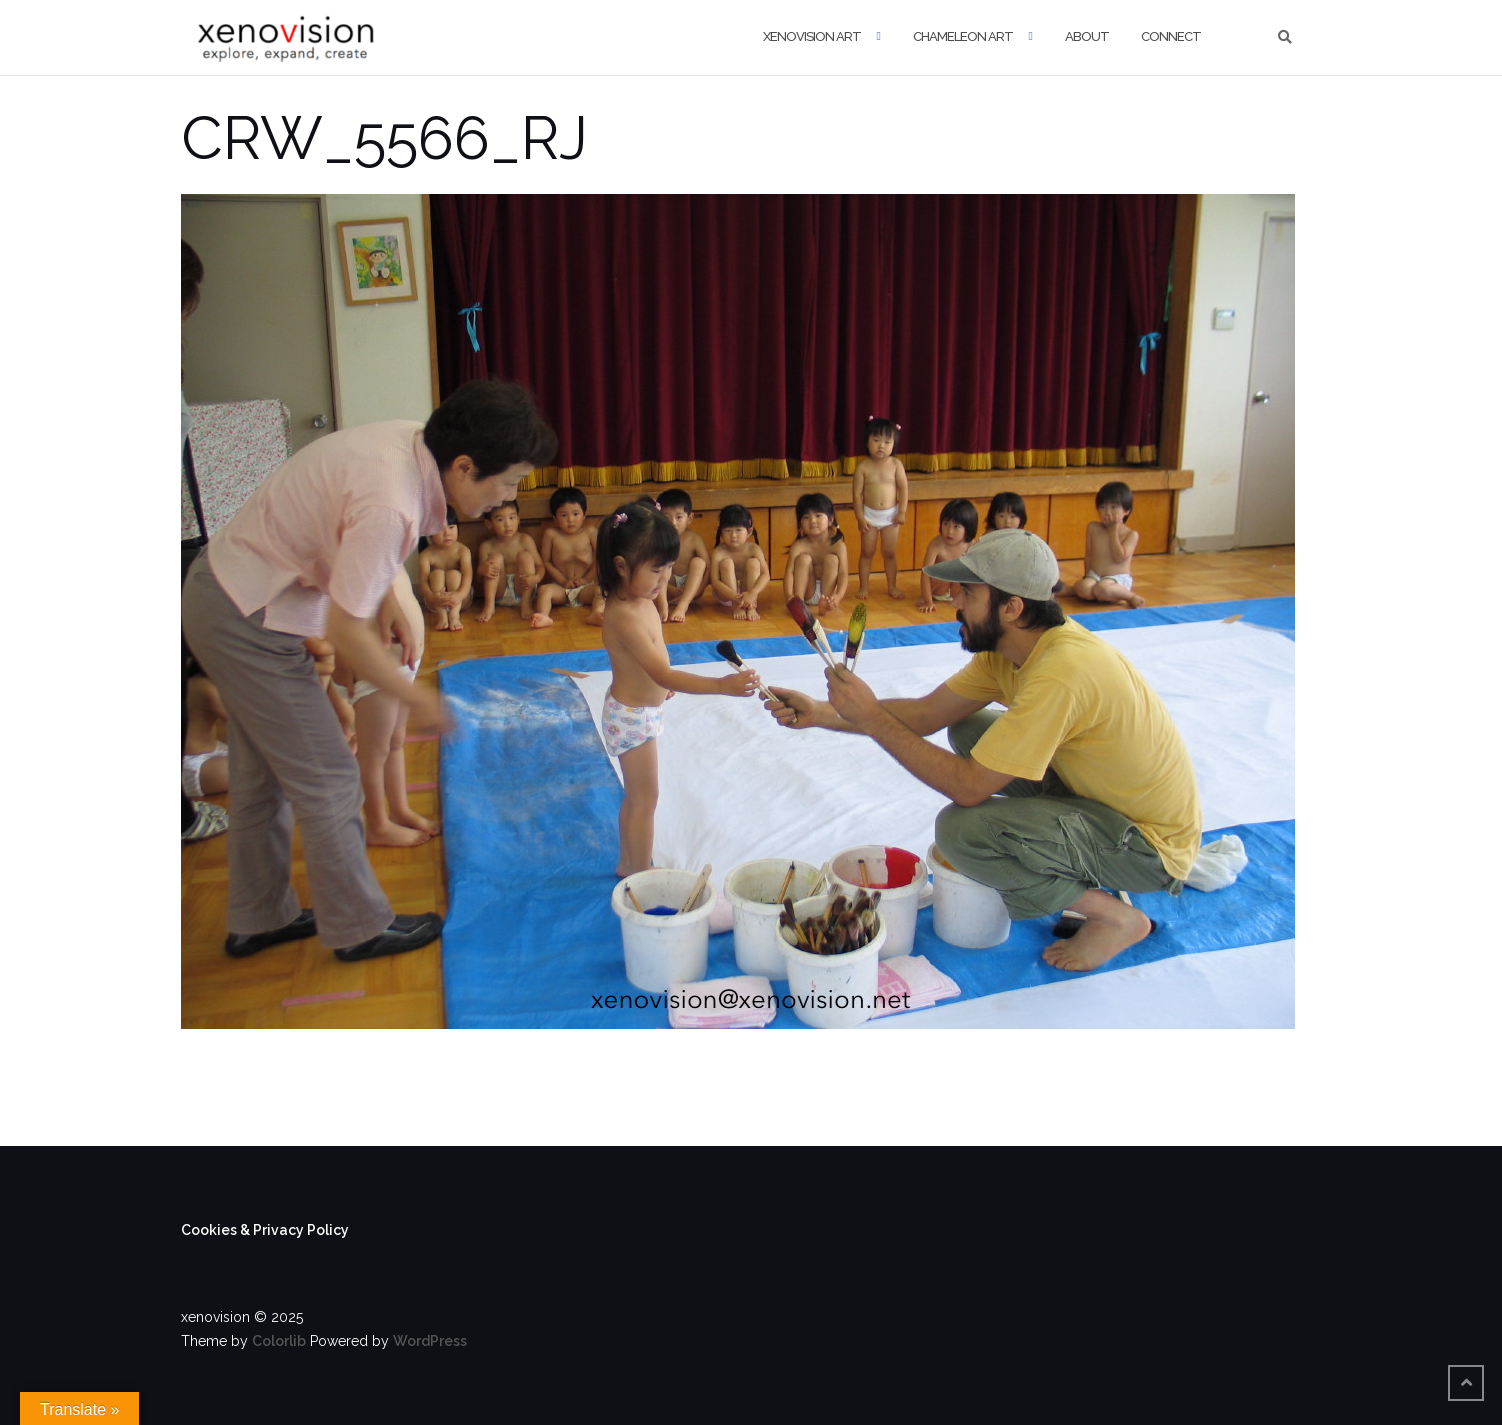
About (1087, 36)
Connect (1171, 36)
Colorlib (279, 1341)
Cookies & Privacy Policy (265, 1230)
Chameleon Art (963, 36)
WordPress (430, 1341)
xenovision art (812, 36)
